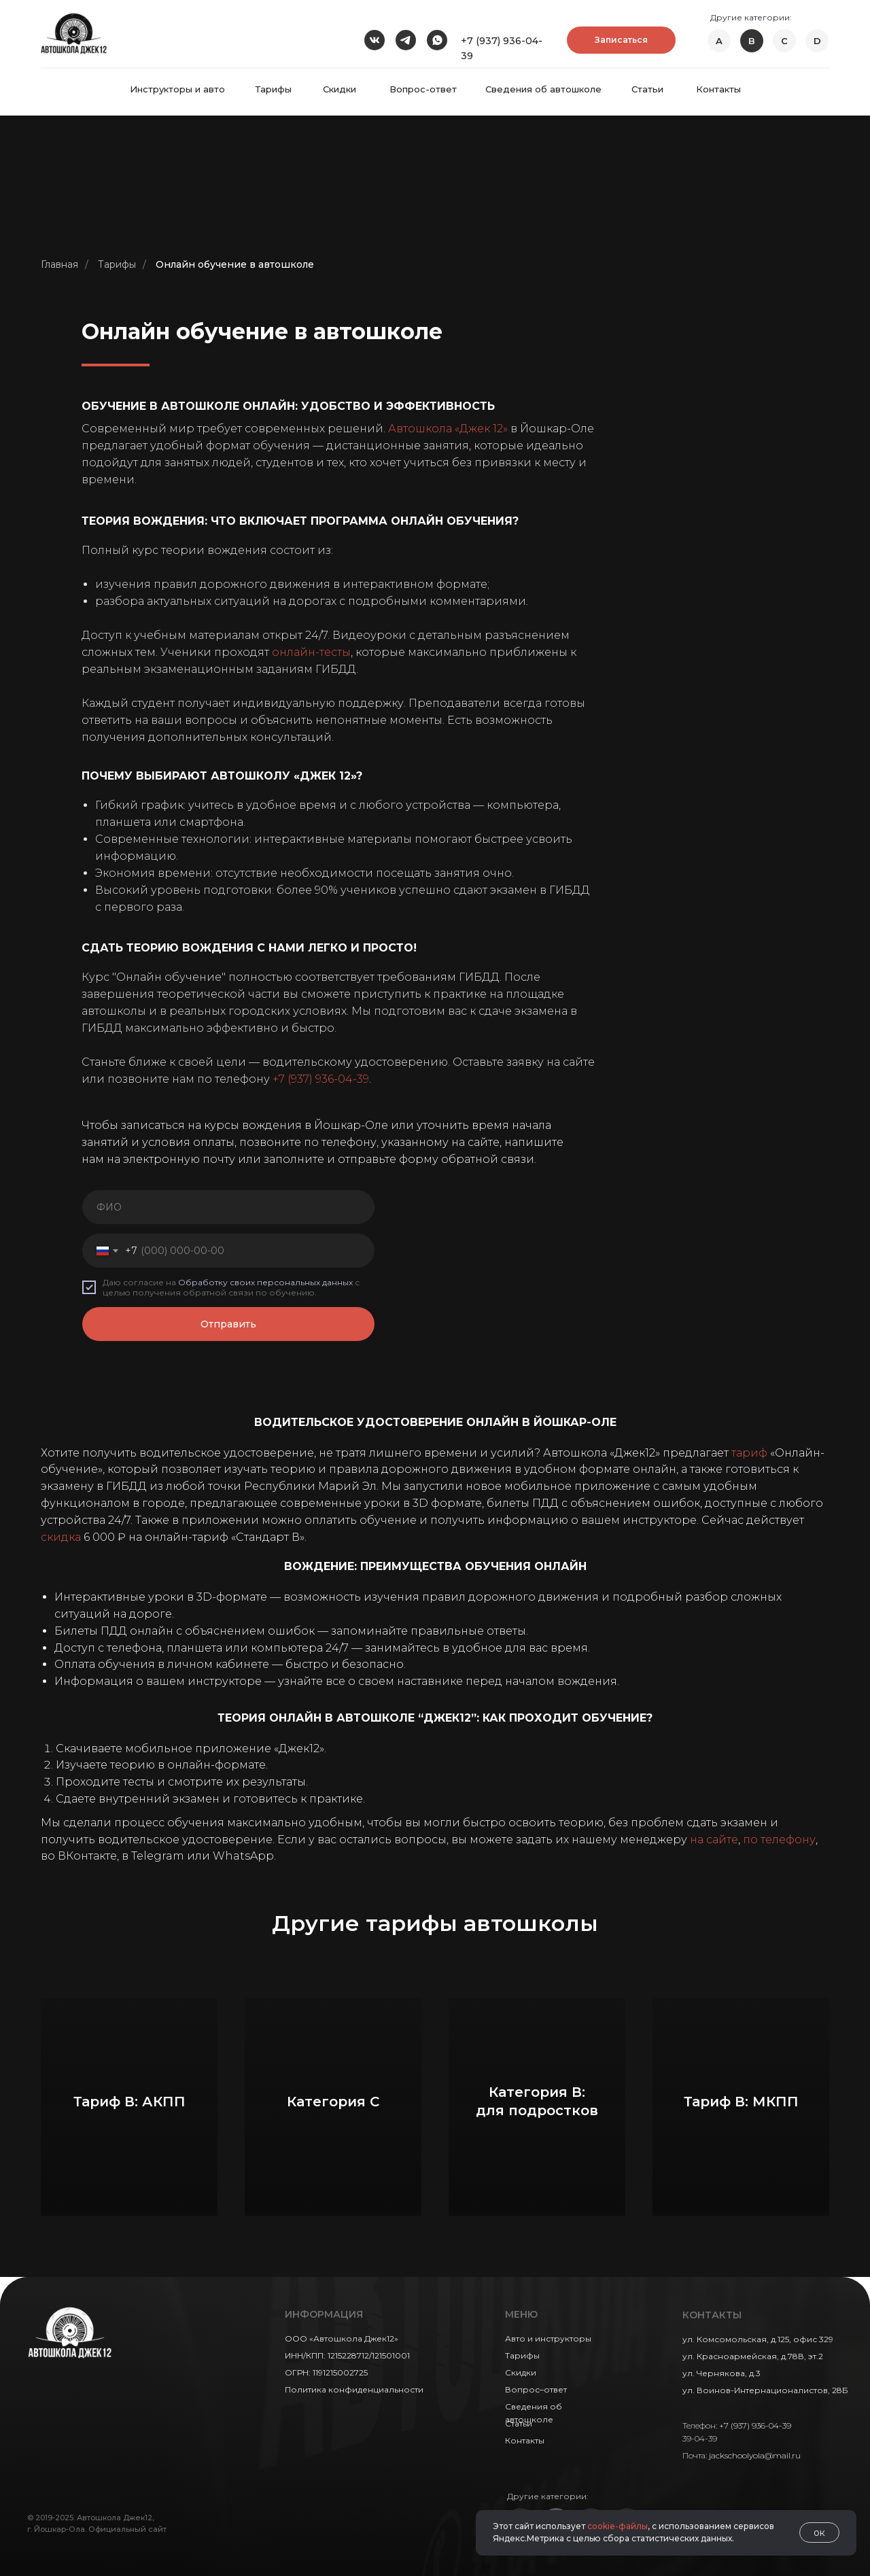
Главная (59, 264)
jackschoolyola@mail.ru (755, 2455)
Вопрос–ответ (536, 2389)
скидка (61, 1537)
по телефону (779, 1839)
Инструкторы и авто (177, 89)
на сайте (714, 1839)
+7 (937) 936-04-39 (321, 1079)
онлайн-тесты (311, 652)
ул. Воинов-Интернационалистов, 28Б (765, 2390)
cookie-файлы (617, 2526)
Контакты (718, 89)
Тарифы (274, 89)
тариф (749, 1452)
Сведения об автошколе (543, 89)
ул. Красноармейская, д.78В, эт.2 (752, 2356)
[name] (228, 1207)
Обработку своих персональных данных (265, 1282)
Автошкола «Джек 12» (448, 428)
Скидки (339, 89)
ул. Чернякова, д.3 (721, 2373)
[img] (74, 32)
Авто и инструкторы (548, 2338)
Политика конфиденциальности (354, 2389)
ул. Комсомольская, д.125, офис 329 (757, 2339)
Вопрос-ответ (423, 89)
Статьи (647, 89)
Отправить (228, 1324)
